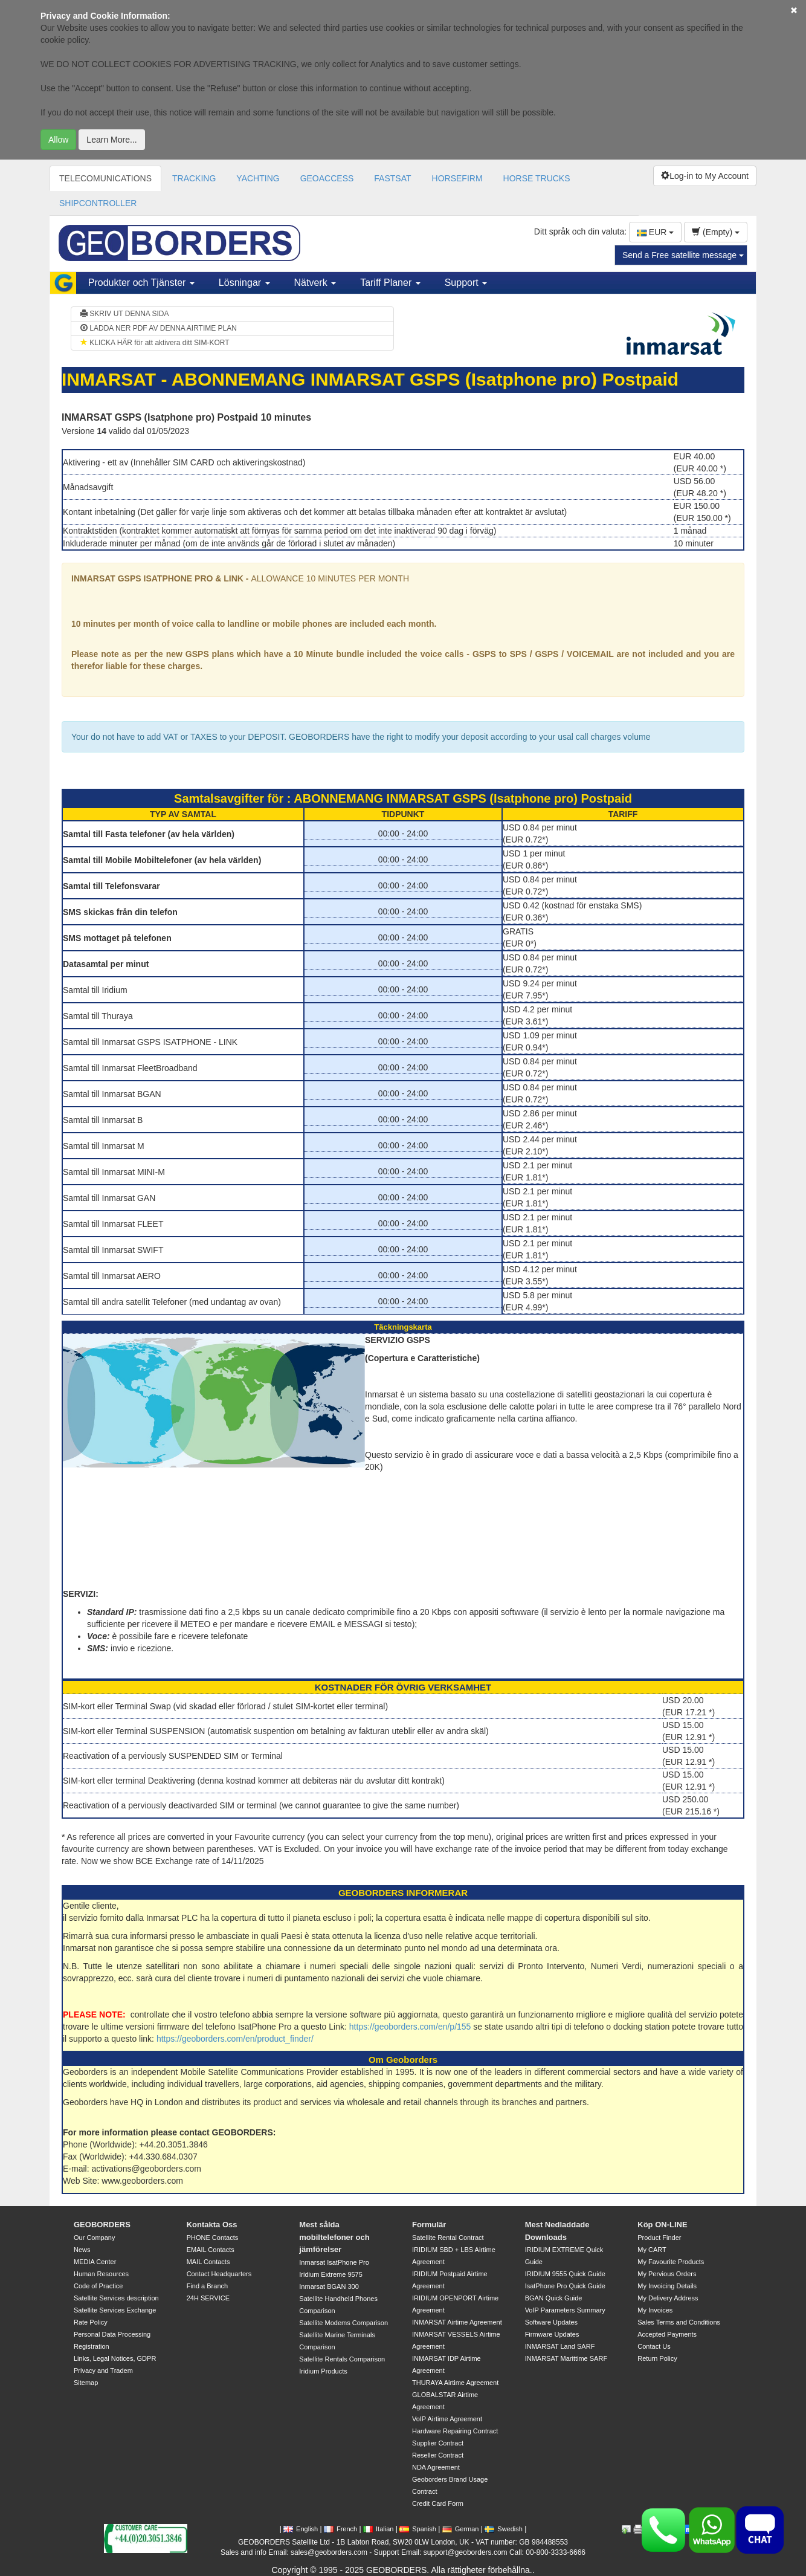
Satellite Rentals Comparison (342, 2359)
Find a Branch (207, 2286)
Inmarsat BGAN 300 (328, 2286)
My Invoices (654, 2310)
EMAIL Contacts (210, 2249)
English (300, 2528)
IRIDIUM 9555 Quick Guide (565, 2273)
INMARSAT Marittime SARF (566, 2358)
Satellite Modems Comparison (343, 2322)
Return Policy (657, 2358)
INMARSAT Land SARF (560, 2346)
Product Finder (659, 2237)
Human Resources (101, 2273)
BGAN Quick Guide (553, 2298)
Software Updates (551, 2322)
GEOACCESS (327, 178)
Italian (378, 2528)
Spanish (417, 2528)
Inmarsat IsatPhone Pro (334, 2262)
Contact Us (653, 2346)
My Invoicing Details (667, 2286)
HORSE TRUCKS (536, 178)
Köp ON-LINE (662, 2224)
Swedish (504, 2528)
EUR (655, 232)
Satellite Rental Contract (448, 2237)
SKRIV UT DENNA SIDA (124, 313)
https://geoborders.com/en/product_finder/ (235, 2039)
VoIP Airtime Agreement (447, 2418)
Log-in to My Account (705, 176)
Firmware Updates (552, 2334)
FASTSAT (392, 178)
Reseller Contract (437, 2455)
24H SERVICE (208, 2298)
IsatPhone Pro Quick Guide (565, 2286)
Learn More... (111, 139)
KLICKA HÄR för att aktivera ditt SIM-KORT (155, 342)
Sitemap (86, 2382)
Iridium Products (323, 2371)
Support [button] (466, 282)
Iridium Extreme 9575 (331, 2274)
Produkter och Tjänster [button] (141, 282)
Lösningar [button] (244, 282)
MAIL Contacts (208, 2261)
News (82, 2249)
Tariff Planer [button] (390, 282)
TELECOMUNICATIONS (105, 178)
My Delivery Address (667, 2298)
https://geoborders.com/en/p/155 (410, 2026)
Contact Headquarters (219, 2273)
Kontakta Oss (212, 2224)
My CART (651, 2249)
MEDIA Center (95, 2261)
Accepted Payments (667, 2334)
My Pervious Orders (666, 2273)
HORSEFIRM (457, 178)
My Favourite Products (670, 2261)
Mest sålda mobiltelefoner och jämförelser (334, 2237)
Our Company (94, 2237)
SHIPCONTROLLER (98, 203)
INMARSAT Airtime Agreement (457, 2322)
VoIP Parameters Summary (565, 2310)
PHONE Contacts (213, 2237)
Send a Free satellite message (683, 255)
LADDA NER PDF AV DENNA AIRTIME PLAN (158, 328)
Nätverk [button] (315, 282)
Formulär (429, 2224)
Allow (58, 139)
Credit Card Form (437, 2503)
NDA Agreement (436, 2467)
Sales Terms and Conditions (678, 2322)
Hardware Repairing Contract (455, 2431)
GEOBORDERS (102, 2224)
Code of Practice (98, 2286)
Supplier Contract (437, 2443)
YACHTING (257, 178)
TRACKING (194, 178)
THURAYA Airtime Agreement (455, 2382)
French (340, 2528)
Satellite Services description (116, 2298)
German (460, 2528)
